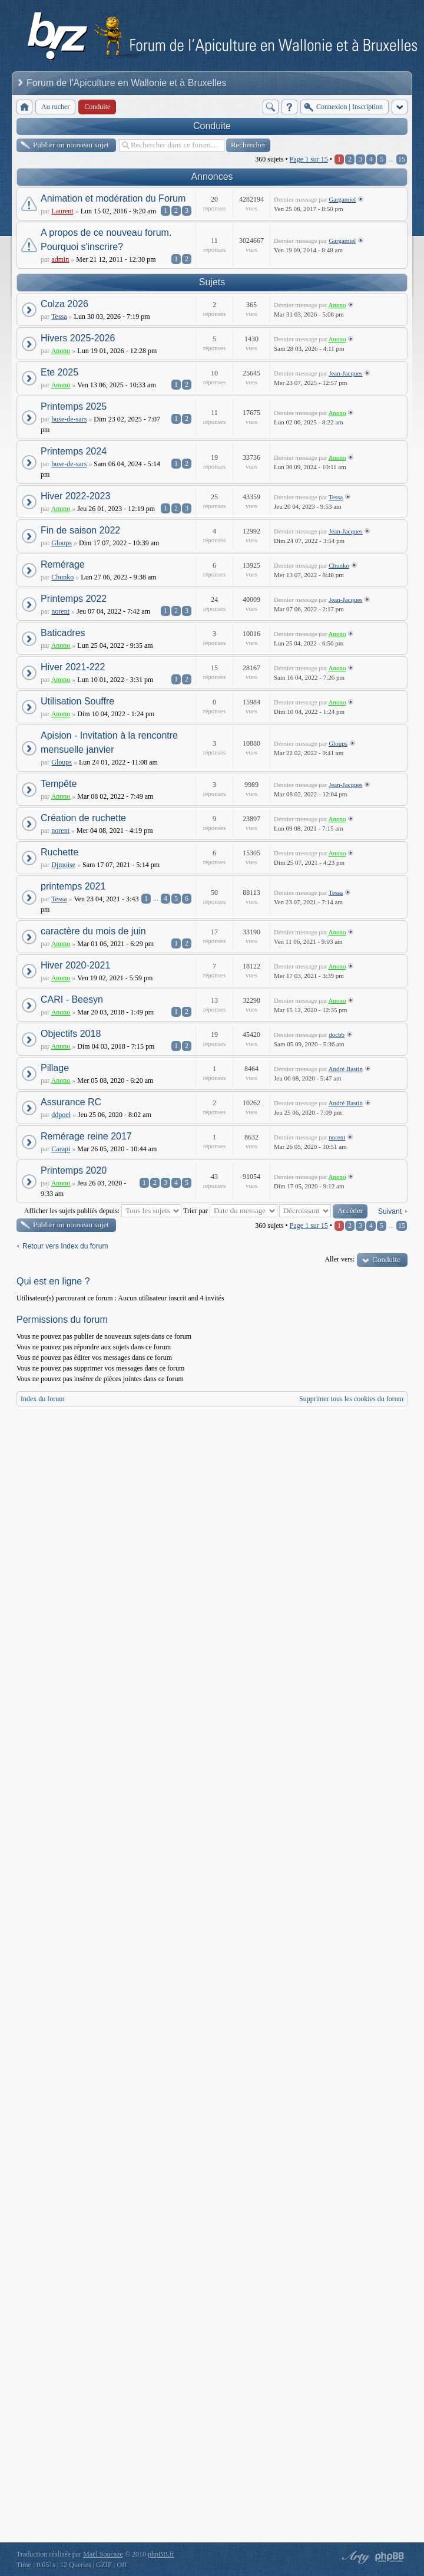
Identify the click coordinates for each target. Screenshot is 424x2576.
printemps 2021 (73, 886)
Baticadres (63, 633)
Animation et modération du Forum (113, 198)
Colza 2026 (64, 304)
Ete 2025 (59, 372)
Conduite (212, 126)
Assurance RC (71, 1102)
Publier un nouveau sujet (71, 144)
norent (60, 611)
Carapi (60, 1149)
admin (60, 259)
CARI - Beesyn (72, 999)
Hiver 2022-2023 (75, 496)
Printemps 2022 (74, 599)
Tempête (59, 784)
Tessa (59, 316)
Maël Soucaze (103, 2554)
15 (401, 159)
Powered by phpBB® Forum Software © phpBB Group (390, 2557)
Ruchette (59, 852)
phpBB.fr (161, 2554)
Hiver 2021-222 (73, 667)
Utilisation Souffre (77, 701)
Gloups (61, 543)
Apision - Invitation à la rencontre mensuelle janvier (109, 742)
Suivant (390, 1211)
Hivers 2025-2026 (78, 338)
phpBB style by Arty (354, 2557)
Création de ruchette (83, 818)
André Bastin (346, 1068)
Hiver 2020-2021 (75, 965)
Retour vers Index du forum (65, 1246)
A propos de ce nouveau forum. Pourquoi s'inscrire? (106, 240)
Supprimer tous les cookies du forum (351, 1399)
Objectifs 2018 (71, 1034)
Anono (337, 304)
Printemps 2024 (74, 451)
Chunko (62, 577)
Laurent (62, 211)
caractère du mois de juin (93, 931)
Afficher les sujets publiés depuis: (102, 1211)
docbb (336, 1034)
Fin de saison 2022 (80, 530)
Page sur (309, 159)
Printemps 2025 (74, 406)
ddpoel (61, 1115)
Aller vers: (339, 1259)
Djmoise (63, 865)
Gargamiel (342, 199)
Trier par (230, 1211)
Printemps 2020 (74, 1170)
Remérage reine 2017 (86, 1136)
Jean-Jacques (345, 373)
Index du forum (43, 1399)
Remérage (63, 564)
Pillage (55, 1068)
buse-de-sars (69, 419)
